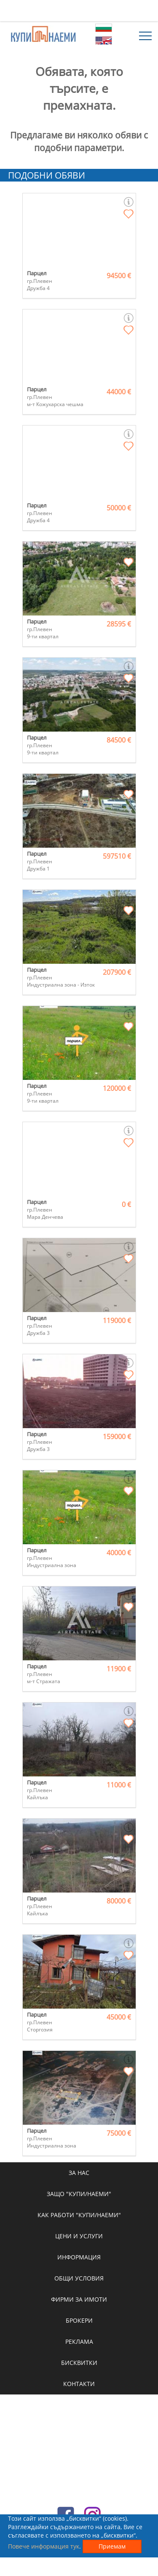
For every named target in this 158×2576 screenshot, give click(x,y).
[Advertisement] (79, 10)
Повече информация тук (43, 2546)
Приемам (112, 2546)
